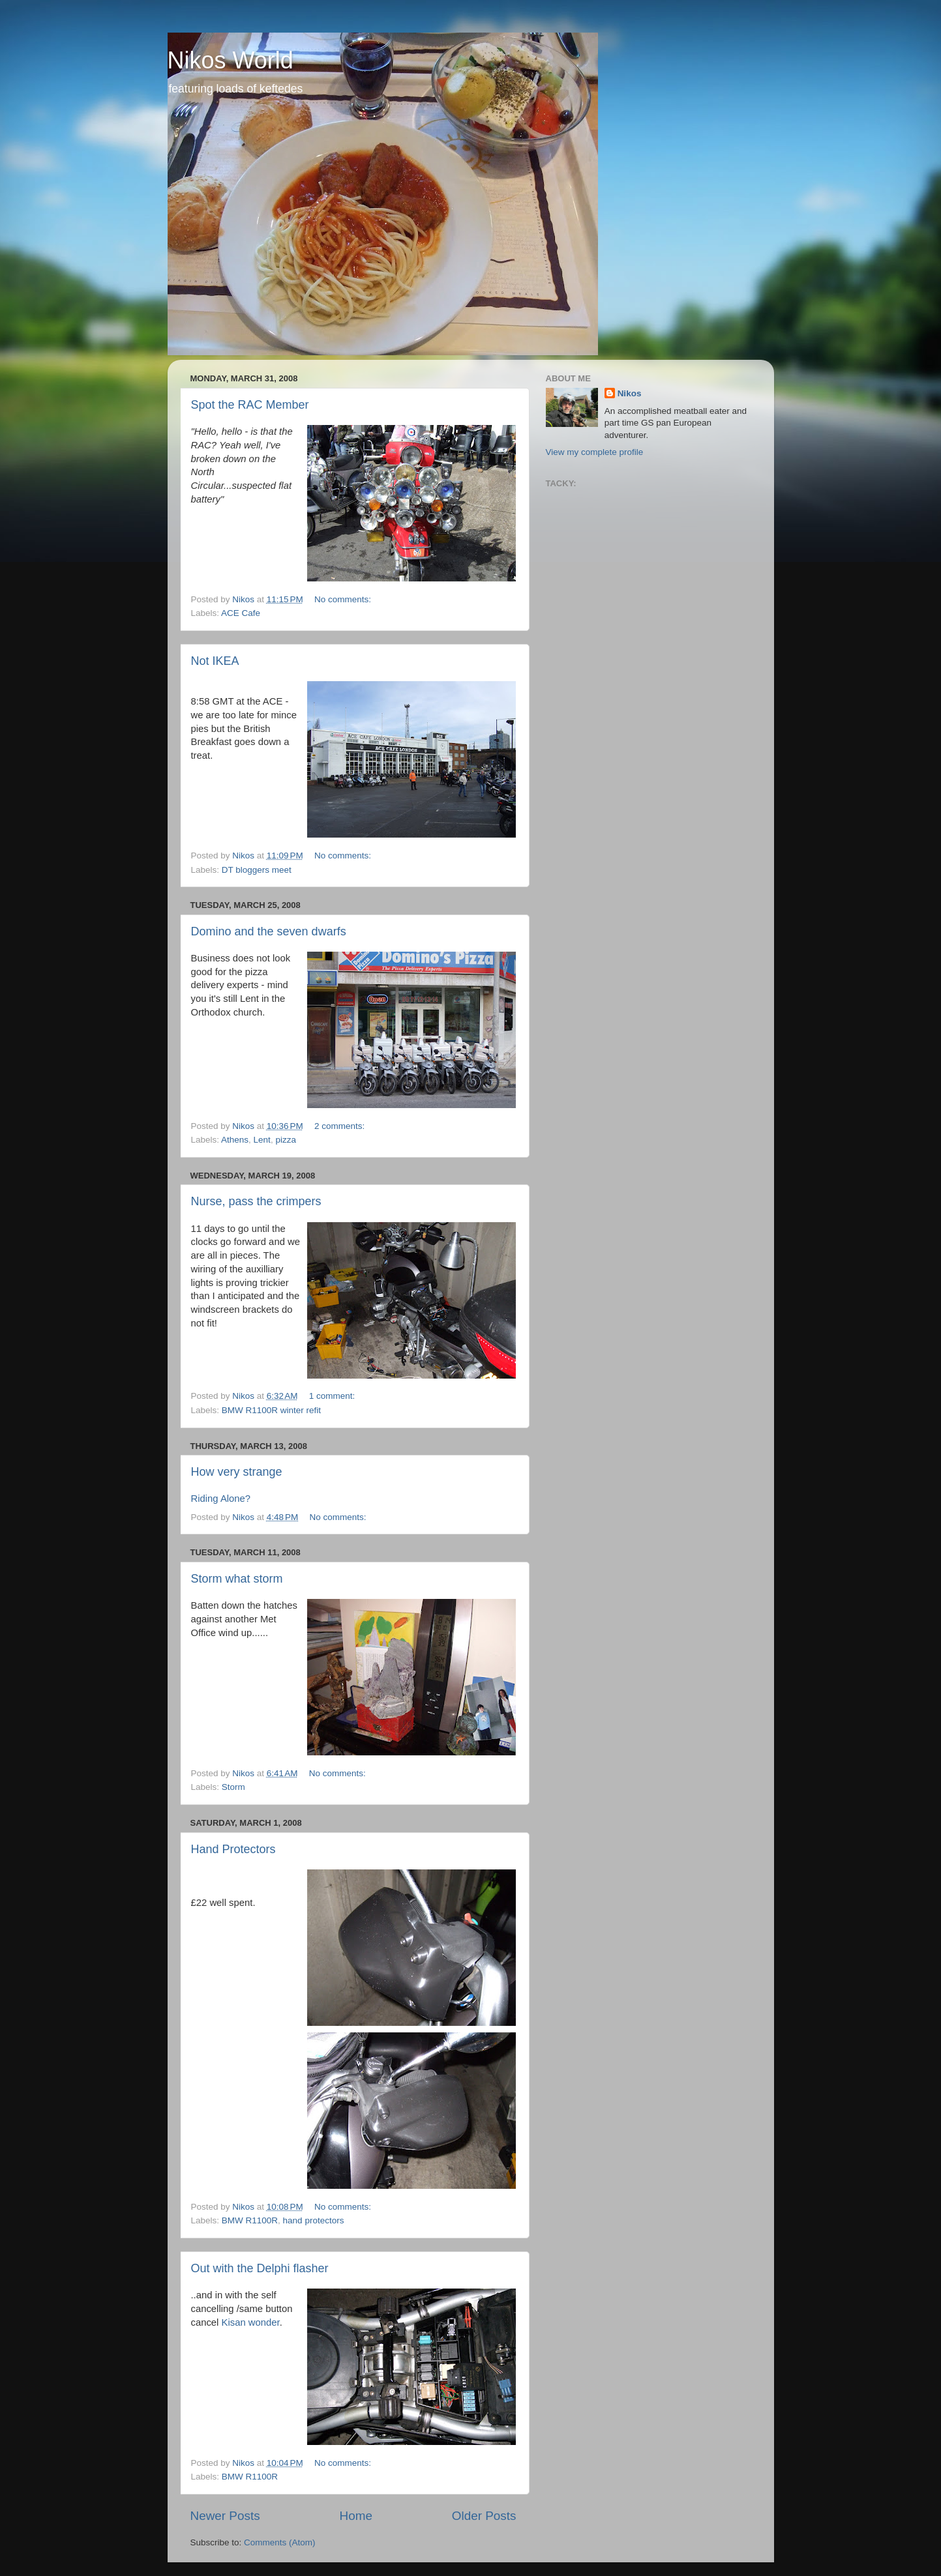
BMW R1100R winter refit (271, 1410)
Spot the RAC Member (250, 404)
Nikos (630, 393)
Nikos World (230, 60)
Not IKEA (215, 660)
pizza (285, 1140)
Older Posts (484, 2516)
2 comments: (340, 1126)
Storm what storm (237, 1578)
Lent (262, 1140)
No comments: (344, 599)
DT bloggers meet (256, 870)
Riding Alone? (221, 1498)
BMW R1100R (250, 2220)
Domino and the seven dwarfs (268, 931)
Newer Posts (225, 2516)
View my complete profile (595, 452)
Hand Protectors (233, 1849)
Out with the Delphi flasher (260, 2268)
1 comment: (333, 1396)
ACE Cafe (240, 613)
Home (356, 2516)
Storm (233, 1787)
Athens (234, 1140)
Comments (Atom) (280, 2542)
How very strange (236, 1471)
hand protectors (313, 2220)
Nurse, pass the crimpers (256, 1201)
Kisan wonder (251, 2322)
